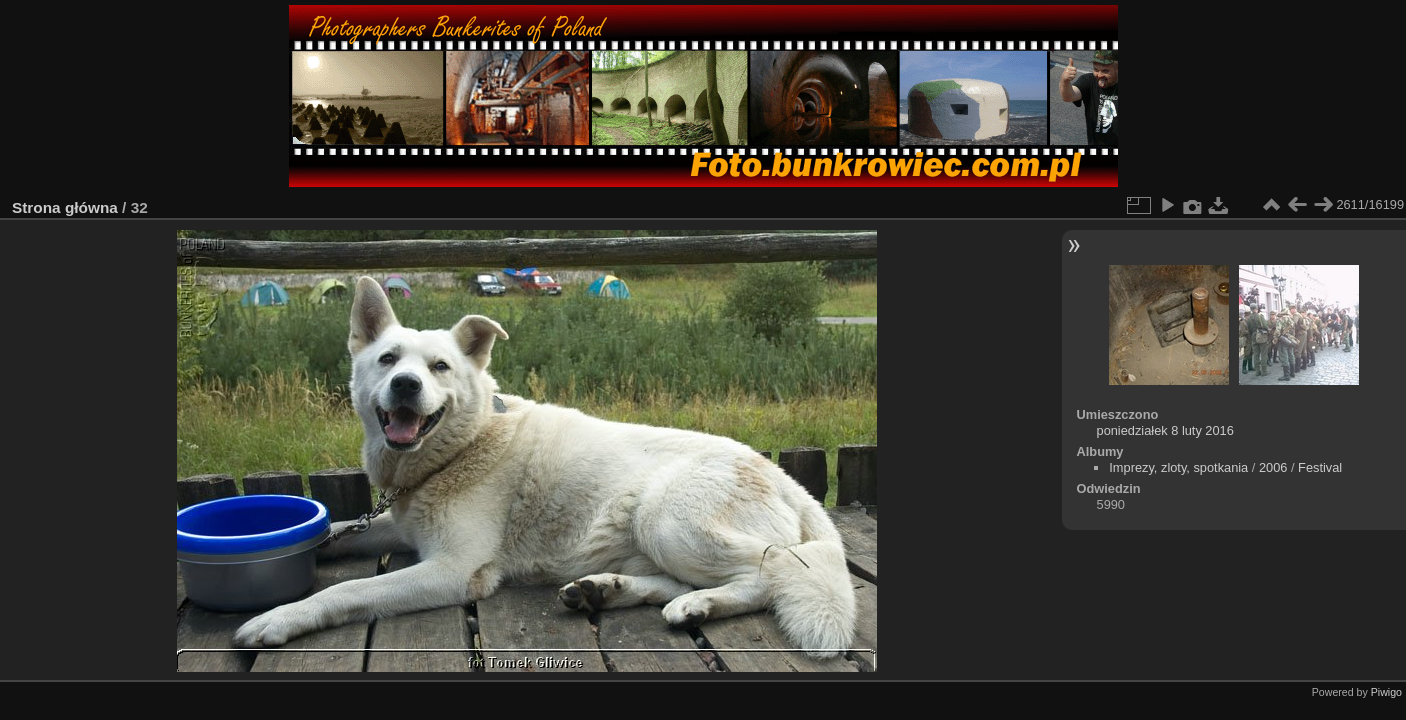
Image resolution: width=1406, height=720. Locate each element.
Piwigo (1386, 692)
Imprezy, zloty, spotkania (1178, 467)
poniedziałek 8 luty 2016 (1165, 430)
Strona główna (65, 207)
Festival (1320, 467)
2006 (1273, 467)
